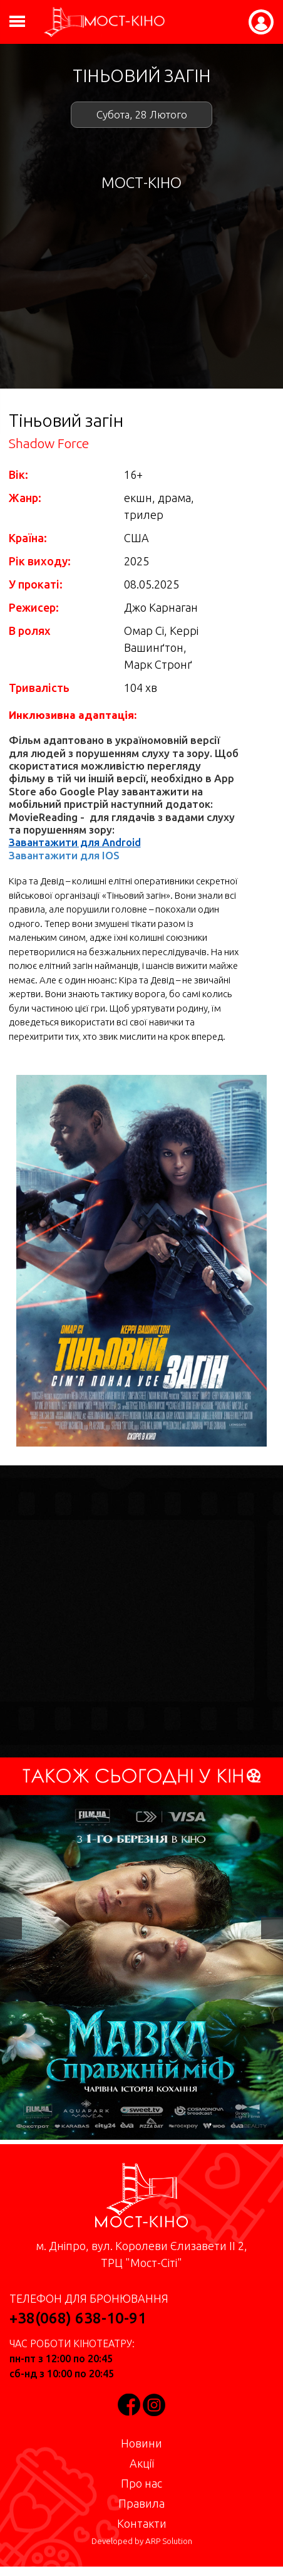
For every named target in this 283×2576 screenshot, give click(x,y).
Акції (142, 2463)
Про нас (141, 2483)
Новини (141, 2443)
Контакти (142, 2523)
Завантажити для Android (75, 842)
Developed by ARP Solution (141, 2541)
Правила (141, 2503)
